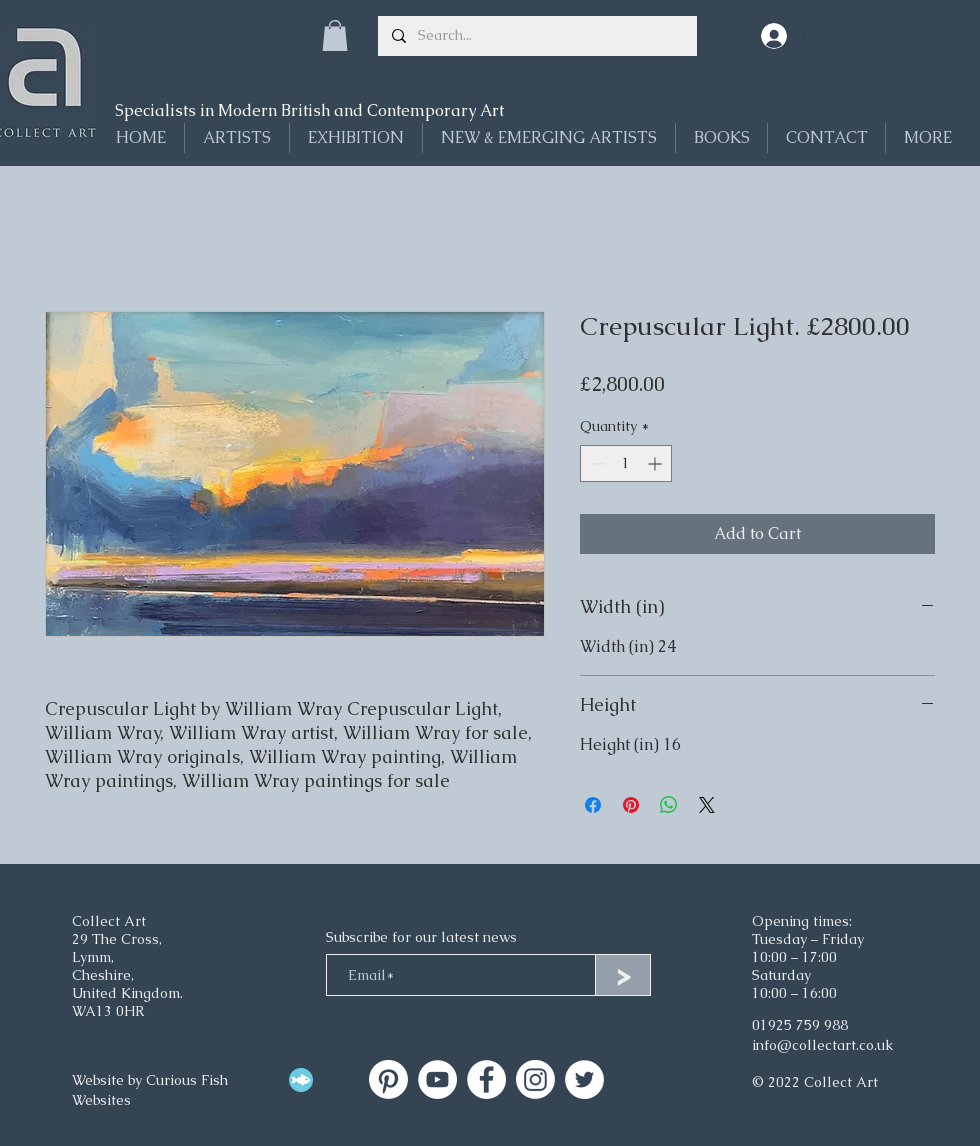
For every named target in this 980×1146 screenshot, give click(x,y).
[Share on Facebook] (593, 805)
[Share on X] (707, 805)
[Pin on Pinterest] (631, 805)
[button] (335, 35)
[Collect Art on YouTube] (437, 1079)
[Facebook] (486, 1079)
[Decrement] (595, 463)
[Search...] (536, 36)
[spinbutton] (626, 463)
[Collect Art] (388, 1079)
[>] (623, 975)
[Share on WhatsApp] (669, 805)
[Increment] (656, 463)
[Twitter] (584, 1079)
